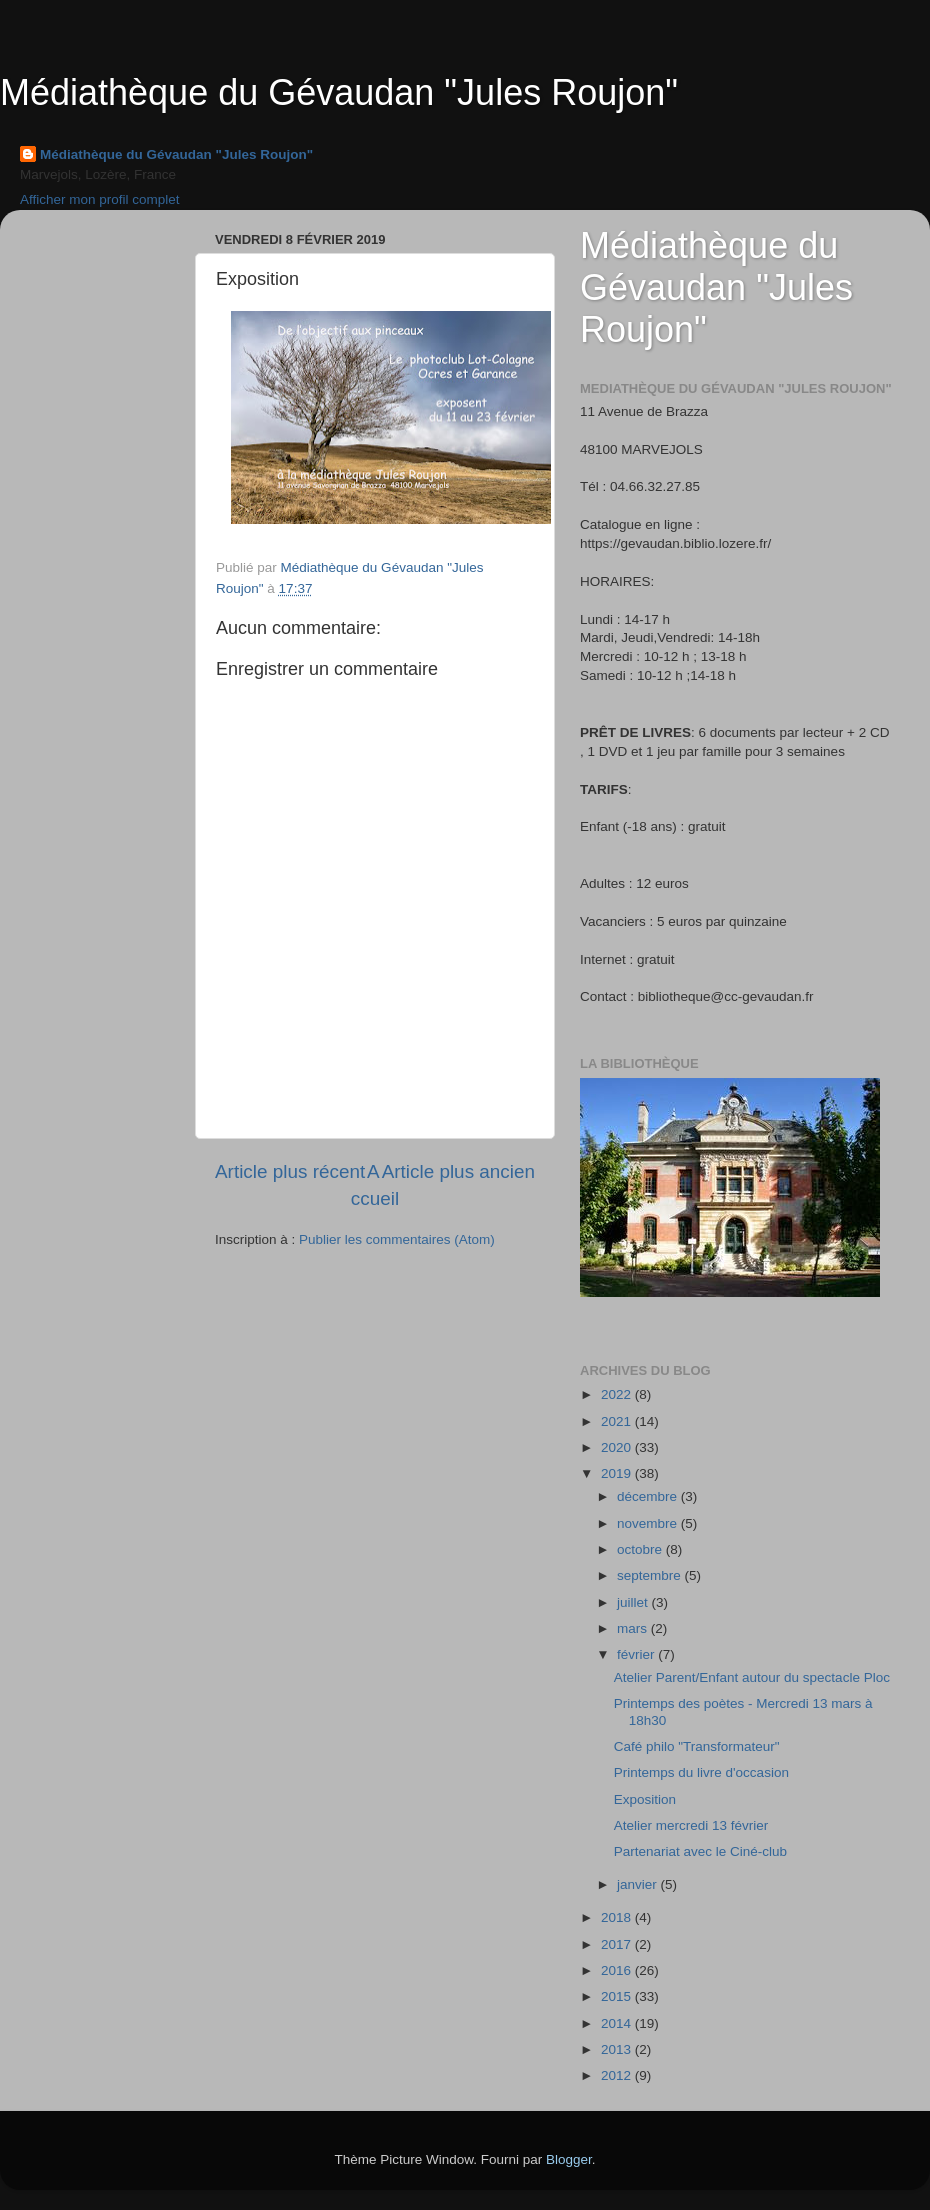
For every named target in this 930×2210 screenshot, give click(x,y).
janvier (639, 1884)
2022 (618, 1394)
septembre (651, 1575)
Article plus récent (290, 1171)
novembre (649, 1523)
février (637, 1654)
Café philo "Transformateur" (697, 1746)
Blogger (569, 2159)
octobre (641, 1549)
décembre (649, 1496)
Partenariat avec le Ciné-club (700, 1851)
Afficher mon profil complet (100, 199)
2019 (618, 1473)
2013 (618, 2049)
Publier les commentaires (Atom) (397, 1239)
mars (634, 1628)
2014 (618, 2023)
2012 (618, 2075)
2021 (618, 1421)
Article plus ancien (458, 1171)
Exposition (645, 1799)
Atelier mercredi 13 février (691, 1825)
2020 (618, 1447)
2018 (618, 1917)
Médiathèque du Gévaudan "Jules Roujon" (339, 92)
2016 (618, 1970)
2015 (618, 1996)
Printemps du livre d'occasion (701, 1772)
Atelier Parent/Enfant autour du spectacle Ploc (752, 1677)
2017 (618, 1944)
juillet (634, 1602)
